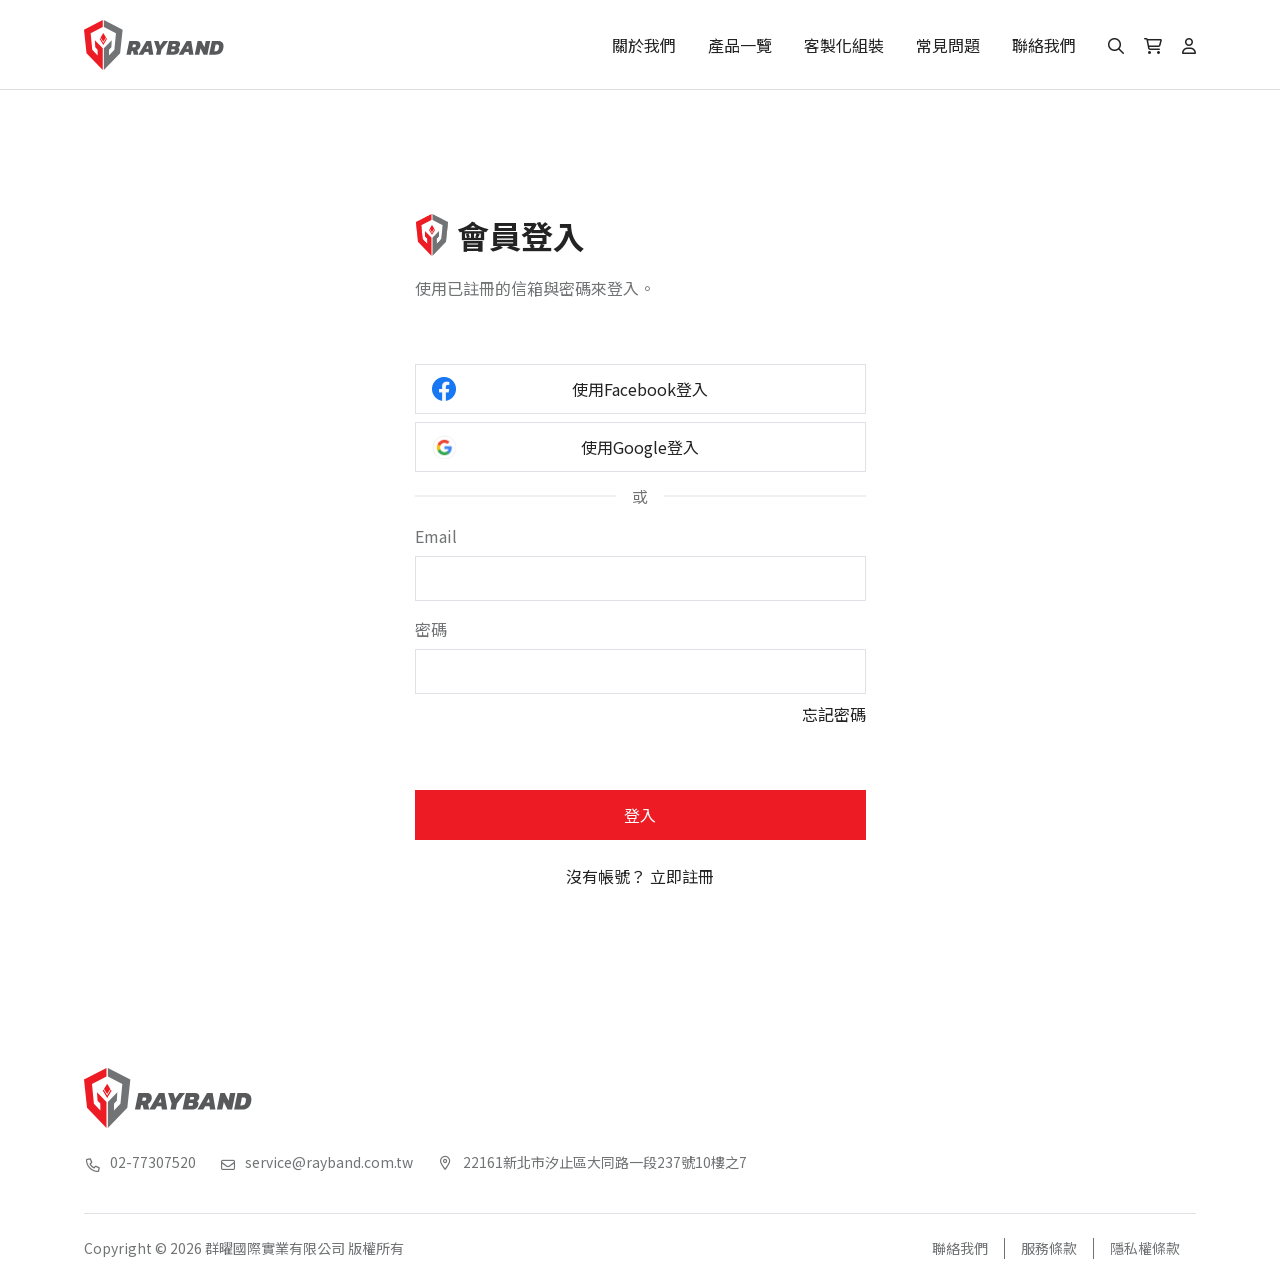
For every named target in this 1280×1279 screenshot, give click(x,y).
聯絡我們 (1044, 45)
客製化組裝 (844, 45)
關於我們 (644, 45)
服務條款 (1049, 1248)
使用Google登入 (566, 447)
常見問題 (948, 45)
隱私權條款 (1145, 1248)
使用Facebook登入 (570, 389)
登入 (640, 815)
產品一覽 (740, 45)
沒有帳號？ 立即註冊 (640, 876)
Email (436, 536)
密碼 (431, 629)
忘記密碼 (834, 714)
